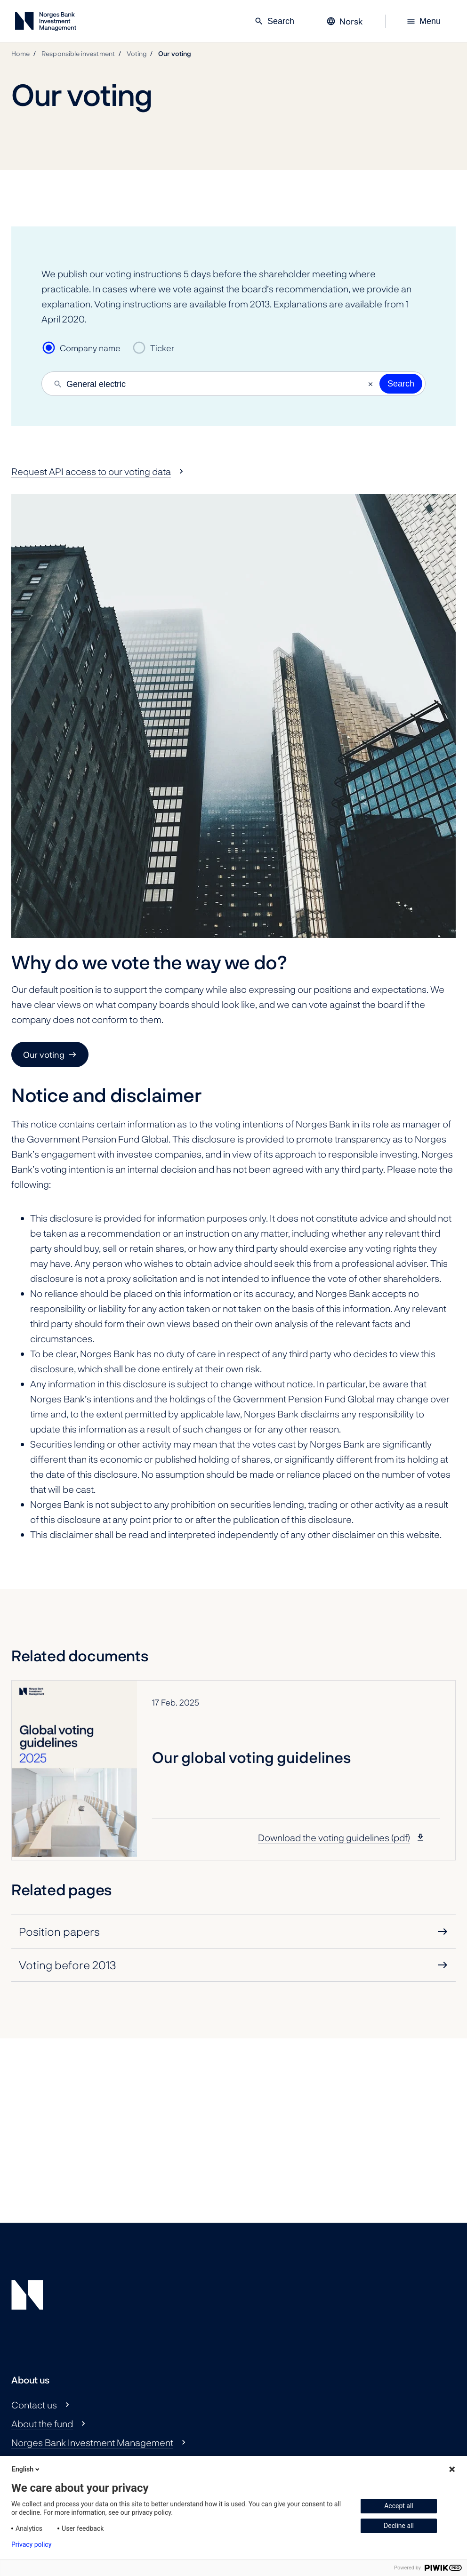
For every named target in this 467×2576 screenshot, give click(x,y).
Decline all (399, 2525)
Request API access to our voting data (91, 471)
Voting (136, 53)
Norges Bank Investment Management (92, 2442)
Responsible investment (78, 53)
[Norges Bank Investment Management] (45, 23)
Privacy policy (31, 2544)
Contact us (34, 2404)
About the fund (42, 2423)
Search (274, 21)
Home (20, 53)
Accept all (398, 2506)
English (26, 2469)
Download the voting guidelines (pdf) (334, 1837)
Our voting (174, 53)
